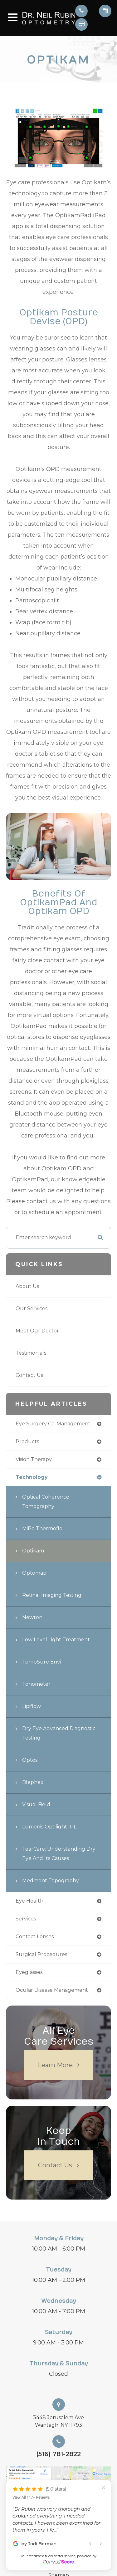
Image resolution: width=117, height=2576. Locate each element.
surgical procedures (41, 1954)
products (27, 1441)
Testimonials (31, 1353)
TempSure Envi (41, 1662)
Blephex (32, 1782)
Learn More (55, 2064)
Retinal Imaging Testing (51, 1595)
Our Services (31, 1308)
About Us (27, 1286)
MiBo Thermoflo (42, 1528)
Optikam (33, 1551)
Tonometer (36, 1684)
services (26, 1919)
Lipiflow (31, 1706)
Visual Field (36, 1804)
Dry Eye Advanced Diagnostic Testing (58, 1733)
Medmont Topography (50, 1880)
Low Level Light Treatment (56, 1640)
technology (32, 1477)
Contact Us (29, 1375)
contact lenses (35, 1937)
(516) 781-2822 (58, 2454)
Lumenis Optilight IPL (49, 1827)
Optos (29, 1760)
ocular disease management (52, 1990)
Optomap (34, 1573)
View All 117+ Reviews (31, 2497)
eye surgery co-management (53, 1424)
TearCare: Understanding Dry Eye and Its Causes (58, 1853)
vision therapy (34, 1459)
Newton (32, 1617)
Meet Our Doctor (37, 1331)
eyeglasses (29, 1972)
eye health (29, 1901)
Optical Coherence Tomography (45, 1501)
